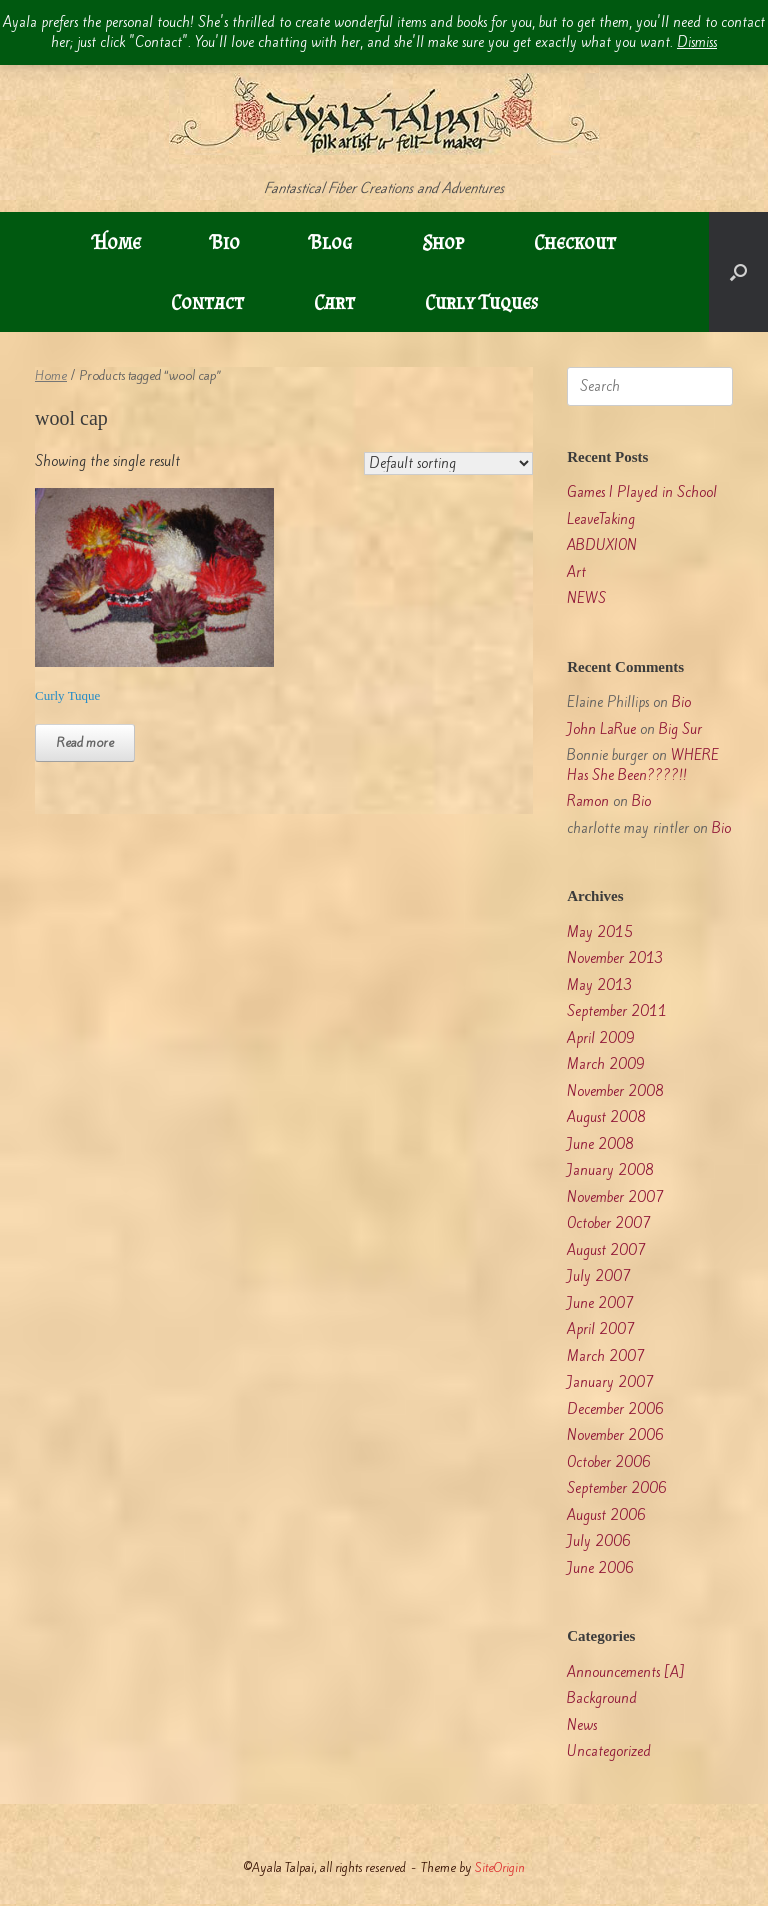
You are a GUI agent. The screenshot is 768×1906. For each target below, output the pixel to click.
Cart (334, 302)
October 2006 (609, 1462)
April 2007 (601, 1329)
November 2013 (615, 958)
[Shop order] (448, 463)
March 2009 (606, 1064)
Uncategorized (609, 1751)
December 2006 (615, 1409)
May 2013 (600, 985)
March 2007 (606, 1356)
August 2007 (606, 1250)
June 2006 (600, 1568)
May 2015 (600, 932)
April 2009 (601, 1038)
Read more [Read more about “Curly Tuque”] (85, 742)
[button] (738, 272)
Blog (331, 242)
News (582, 1725)
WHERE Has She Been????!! (643, 765)
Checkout (575, 242)
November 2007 (615, 1197)
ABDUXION (602, 545)
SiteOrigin (500, 1867)
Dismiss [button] (697, 42)
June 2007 (600, 1303)
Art (576, 572)
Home (117, 242)
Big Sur (680, 729)
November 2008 (615, 1091)
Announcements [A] (626, 1672)
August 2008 (606, 1117)
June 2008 (600, 1144)
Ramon (588, 801)
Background (602, 1698)
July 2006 (599, 1541)
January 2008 (610, 1170)
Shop (443, 242)
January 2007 (610, 1382)
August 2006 (606, 1515)
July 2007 (599, 1276)
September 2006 (617, 1488)
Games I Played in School (642, 492)
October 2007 (609, 1223)
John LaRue (601, 729)
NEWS (586, 598)
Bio (225, 242)
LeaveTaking (601, 519)
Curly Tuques (481, 302)
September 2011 (617, 1011)
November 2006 (615, 1435)
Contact (207, 302)
